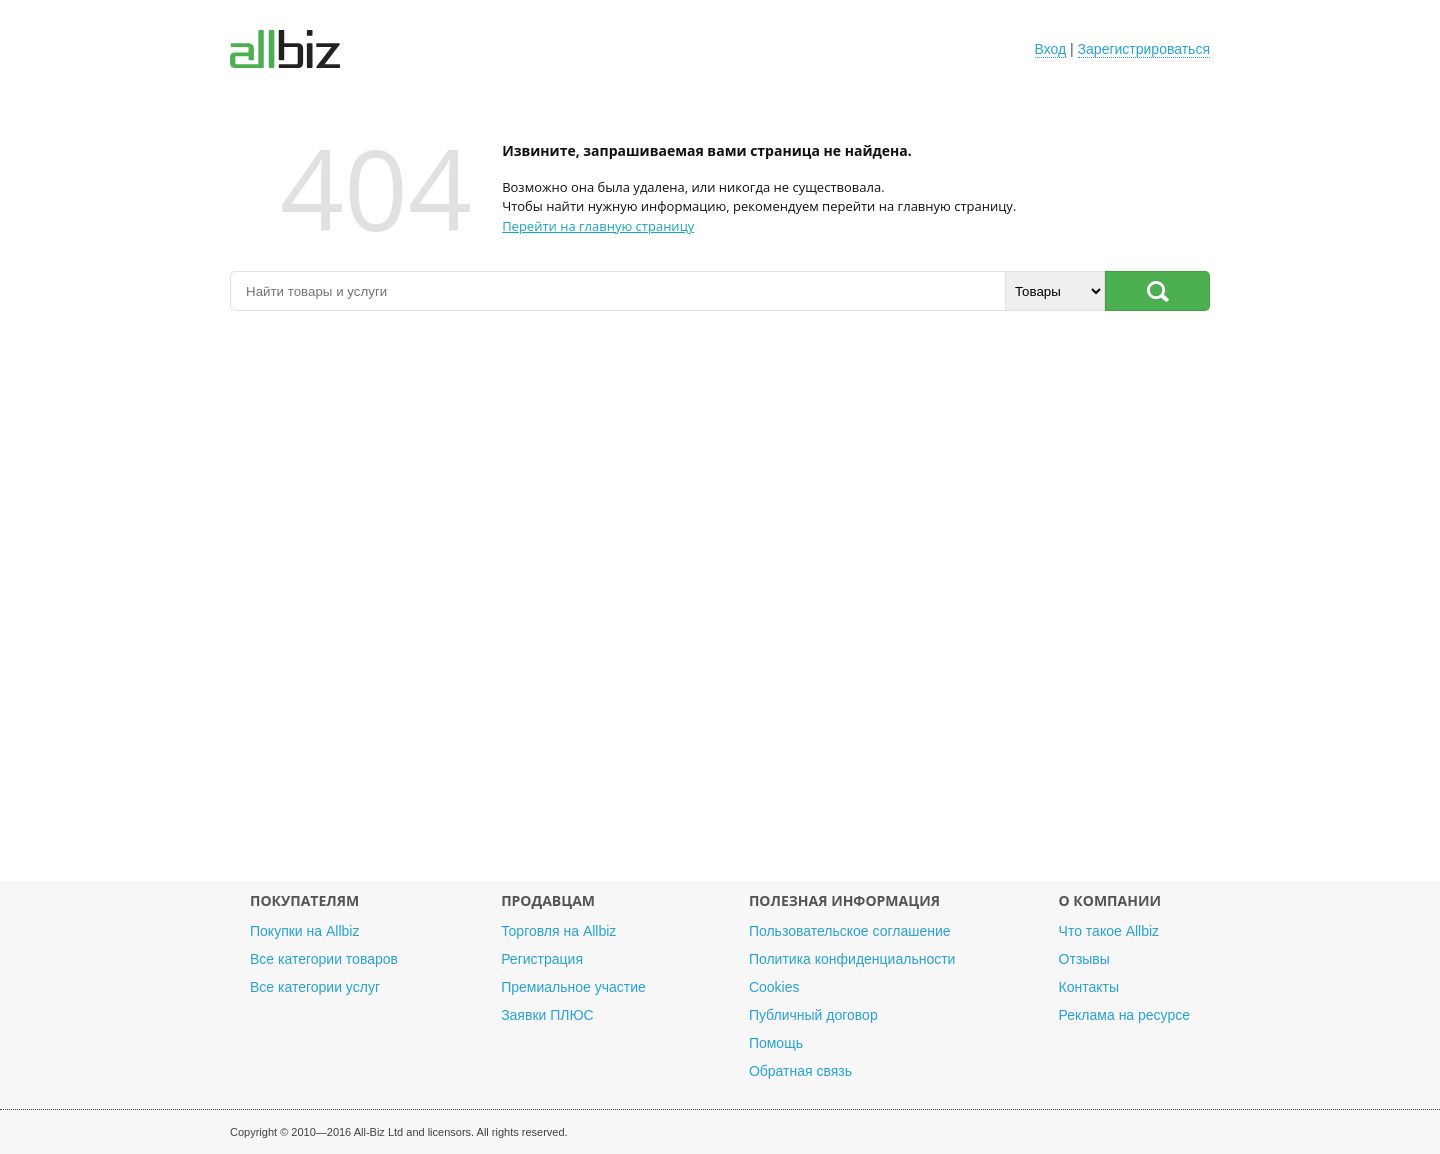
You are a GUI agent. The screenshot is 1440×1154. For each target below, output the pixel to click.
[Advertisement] (720, 606)
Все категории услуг (315, 987)
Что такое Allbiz (1109, 931)
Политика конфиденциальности (852, 959)
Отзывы (1084, 959)
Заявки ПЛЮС (547, 1015)
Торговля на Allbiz (558, 931)
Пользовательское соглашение (850, 931)
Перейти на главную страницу (598, 226)
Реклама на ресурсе (1124, 1015)
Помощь (776, 1043)
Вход (1051, 49)
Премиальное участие (573, 987)
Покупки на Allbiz (304, 931)
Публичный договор (813, 1015)
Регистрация (542, 959)
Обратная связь (800, 1071)
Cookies (774, 987)
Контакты (1089, 987)
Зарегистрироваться (1144, 49)
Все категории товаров (324, 959)
